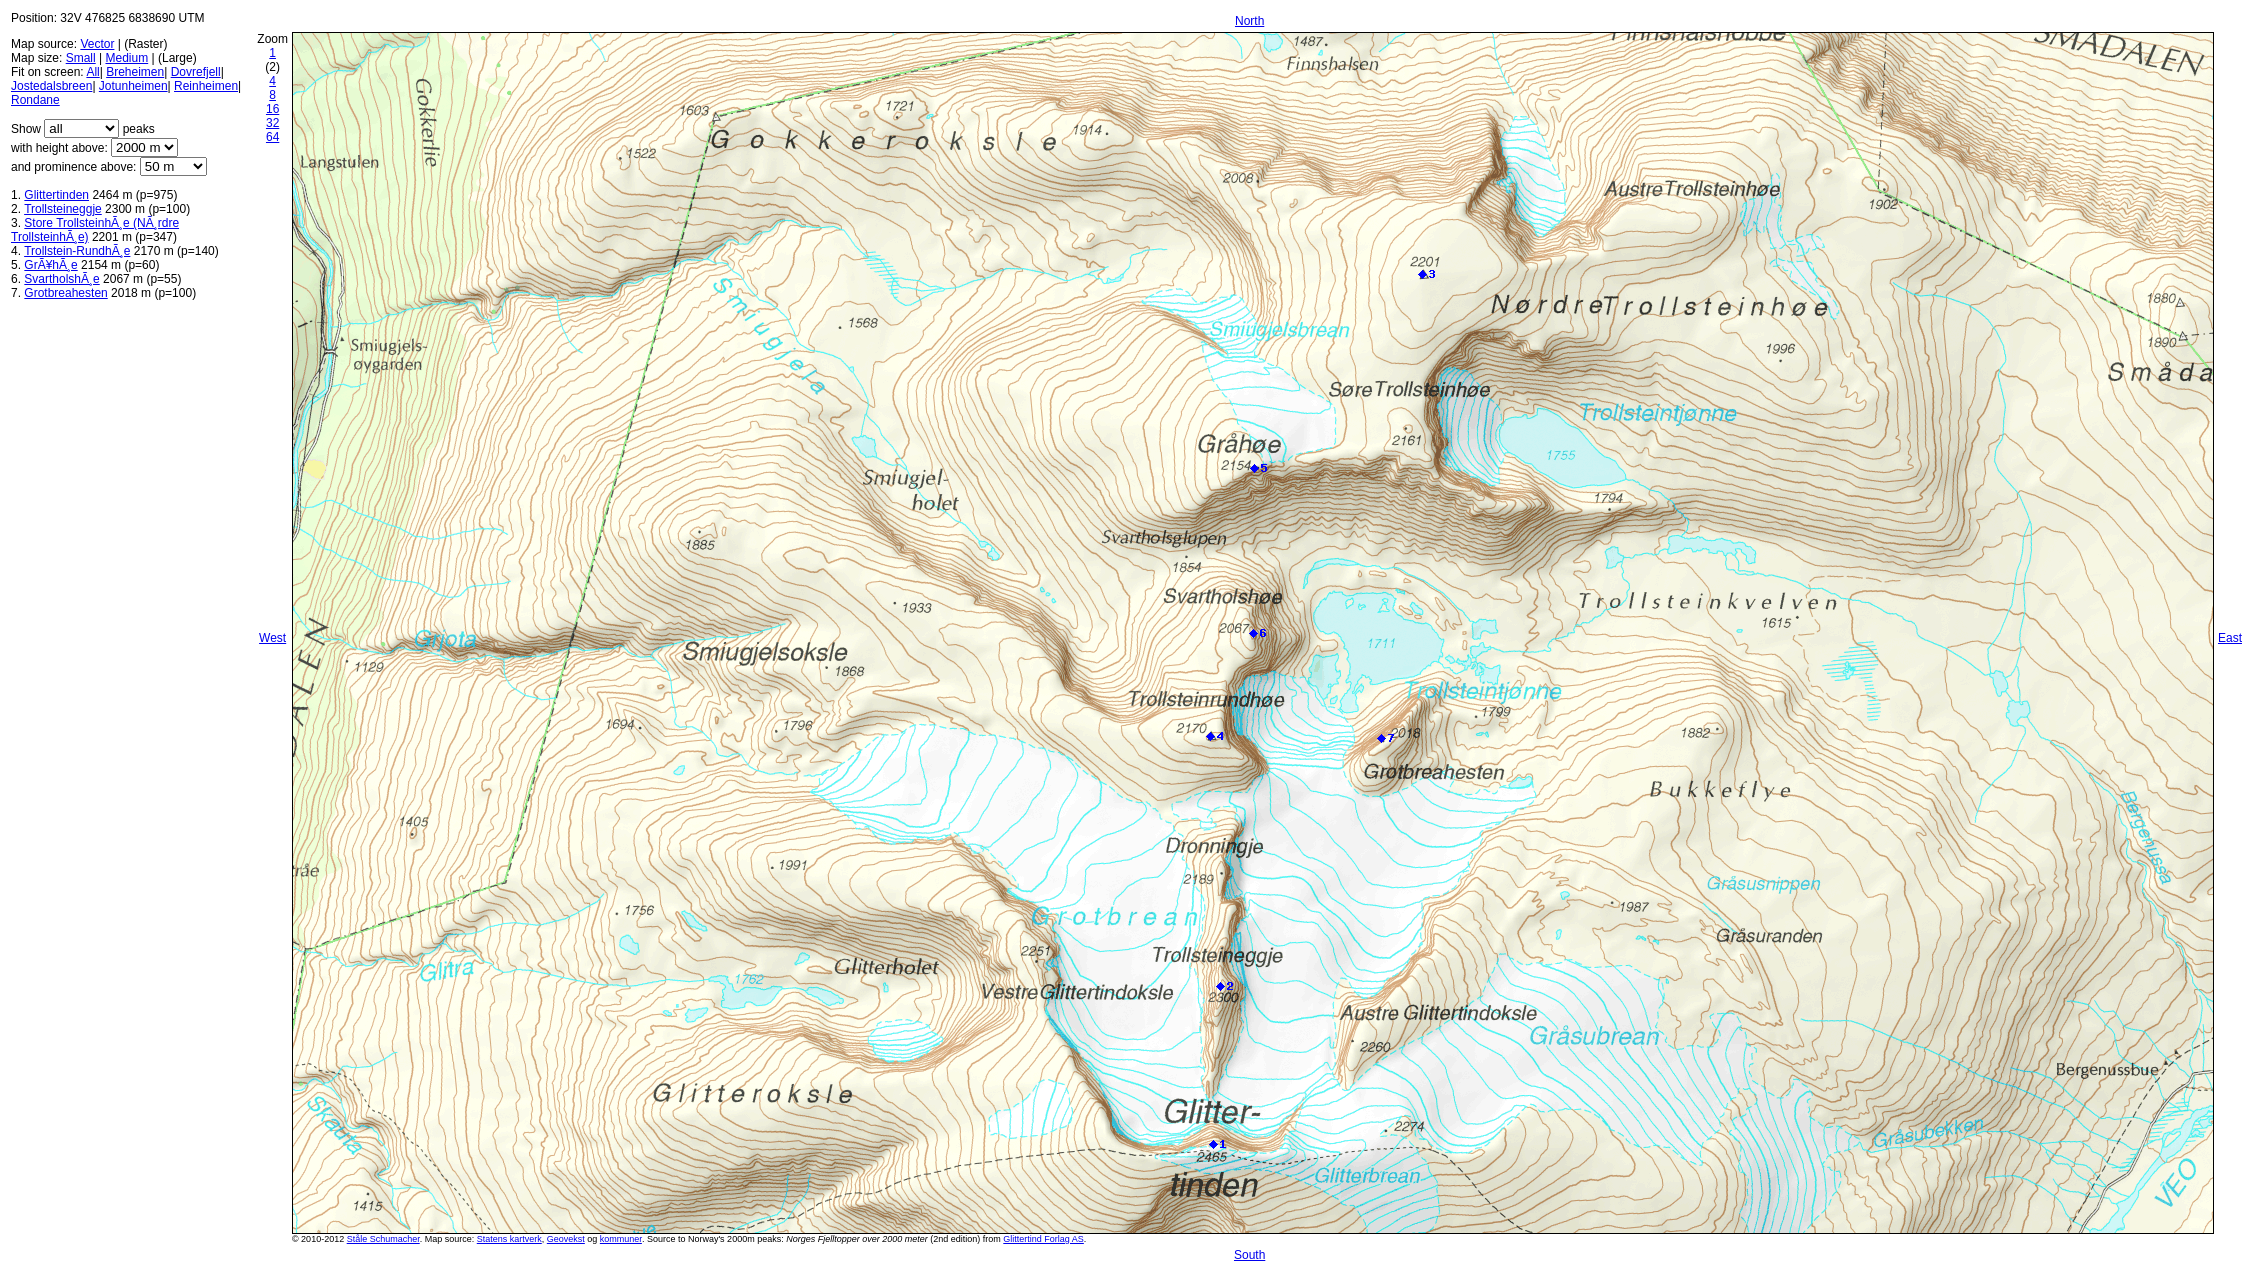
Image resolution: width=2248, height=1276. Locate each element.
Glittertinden (56, 195)
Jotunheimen (133, 86)
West (272, 638)
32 (272, 123)
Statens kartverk (509, 1239)
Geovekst (566, 1239)
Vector (97, 44)
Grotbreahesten (65, 293)
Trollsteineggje (63, 209)
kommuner (621, 1239)
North (1249, 21)
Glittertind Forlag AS (1043, 1239)
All (92, 72)
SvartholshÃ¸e (61, 279)
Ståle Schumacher (383, 1239)
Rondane (35, 100)
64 (272, 137)
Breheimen (135, 72)
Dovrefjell (196, 72)
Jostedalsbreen (51, 86)
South (1249, 1255)
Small (81, 58)
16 (272, 109)
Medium (127, 58)
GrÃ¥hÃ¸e (50, 265)
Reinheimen (206, 86)
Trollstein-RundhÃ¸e (77, 251)
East (2230, 638)
